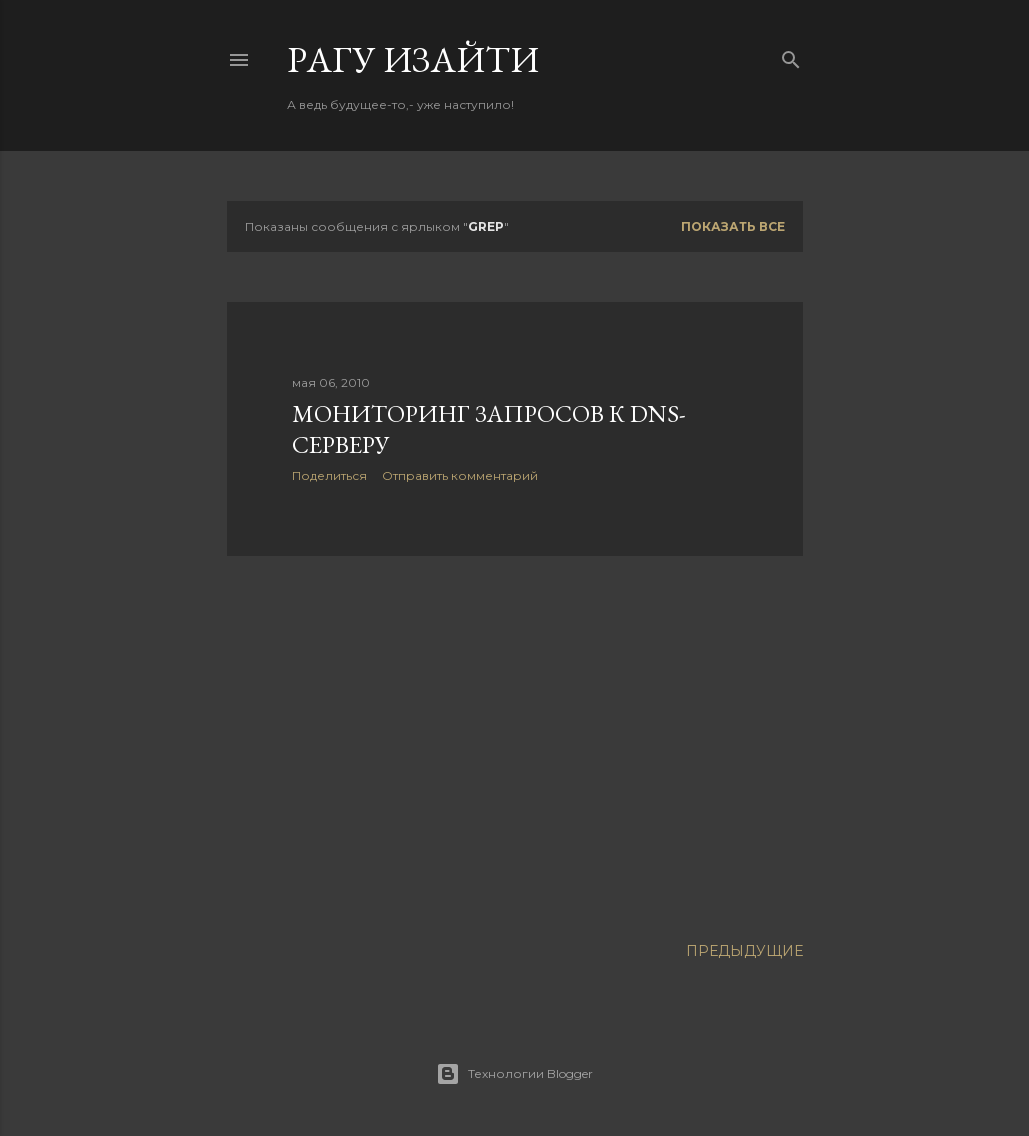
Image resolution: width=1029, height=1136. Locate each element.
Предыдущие (744, 951)
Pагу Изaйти (413, 59)
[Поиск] (791, 55)
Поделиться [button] (329, 475)
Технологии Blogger (514, 1074)
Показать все (733, 226)
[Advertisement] (515, 746)
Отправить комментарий (460, 475)
